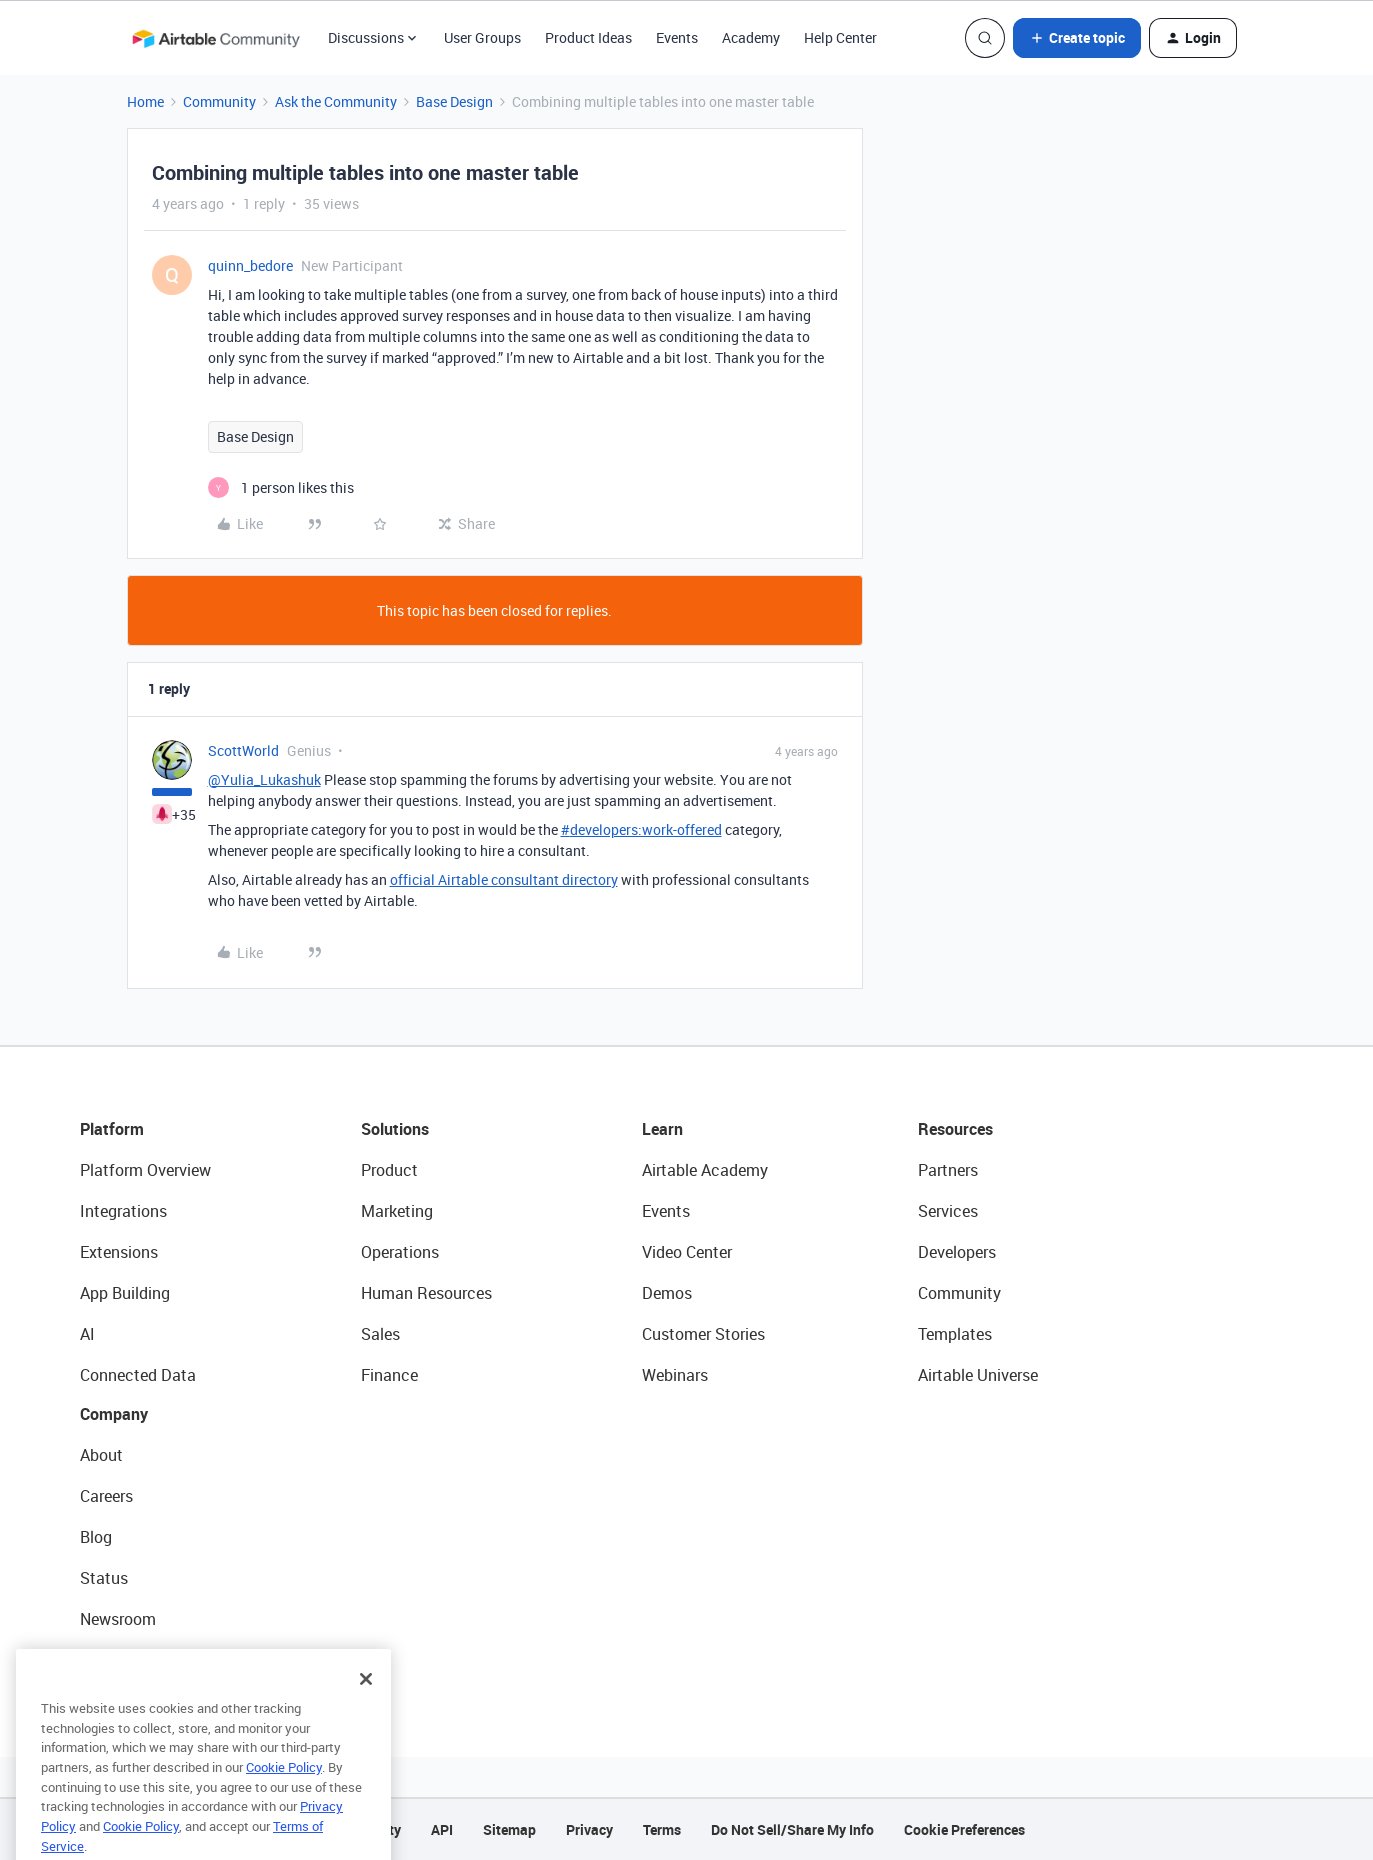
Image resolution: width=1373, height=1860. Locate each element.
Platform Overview (145, 1170)
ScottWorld (243, 750)
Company (114, 1414)
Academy (751, 37)
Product (389, 1170)
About (101, 1455)
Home (145, 101)
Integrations (123, 1211)
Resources (955, 1129)
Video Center (687, 1252)
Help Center (840, 37)
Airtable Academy (705, 1170)
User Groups (482, 37)
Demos (667, 1293)
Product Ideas (588, 37)
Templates (955, 1334)
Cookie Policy (284, 1791)
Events (677, 37)
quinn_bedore (250, 265)
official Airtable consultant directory (504, 879)
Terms (662, 1829)
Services (948, 1211)
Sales (380, 1334)
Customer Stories (703, 1334)
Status (104, 1578)
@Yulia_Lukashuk (264, 779)
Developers (957, 1252)
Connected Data (138, 1375)
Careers (106, 1496)
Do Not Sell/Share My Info (792, 1829)
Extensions (119, 1252)
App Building (125, 1293)
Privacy (589, 1829)
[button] (1077, 38)
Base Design (454, 101)
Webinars (675, 1375)
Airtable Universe (978, 1375)
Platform (112, 1129)
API (442, 1829)
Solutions (395, 1129)
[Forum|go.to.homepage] (216, 38)
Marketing (397, 1211)
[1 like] (281, 487)
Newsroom (118, 1619)
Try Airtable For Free (150, 1660)
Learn (662, 1129)
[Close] (366, 1703)
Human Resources (426, 1293)
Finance (389, 1375)
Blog (96, 1537)
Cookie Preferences (964, 1829)
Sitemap (509, 1829)
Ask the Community (336, 101)
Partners (948, 1170)
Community (219, 101)
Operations (400, 1252)
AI (87, 1334)
